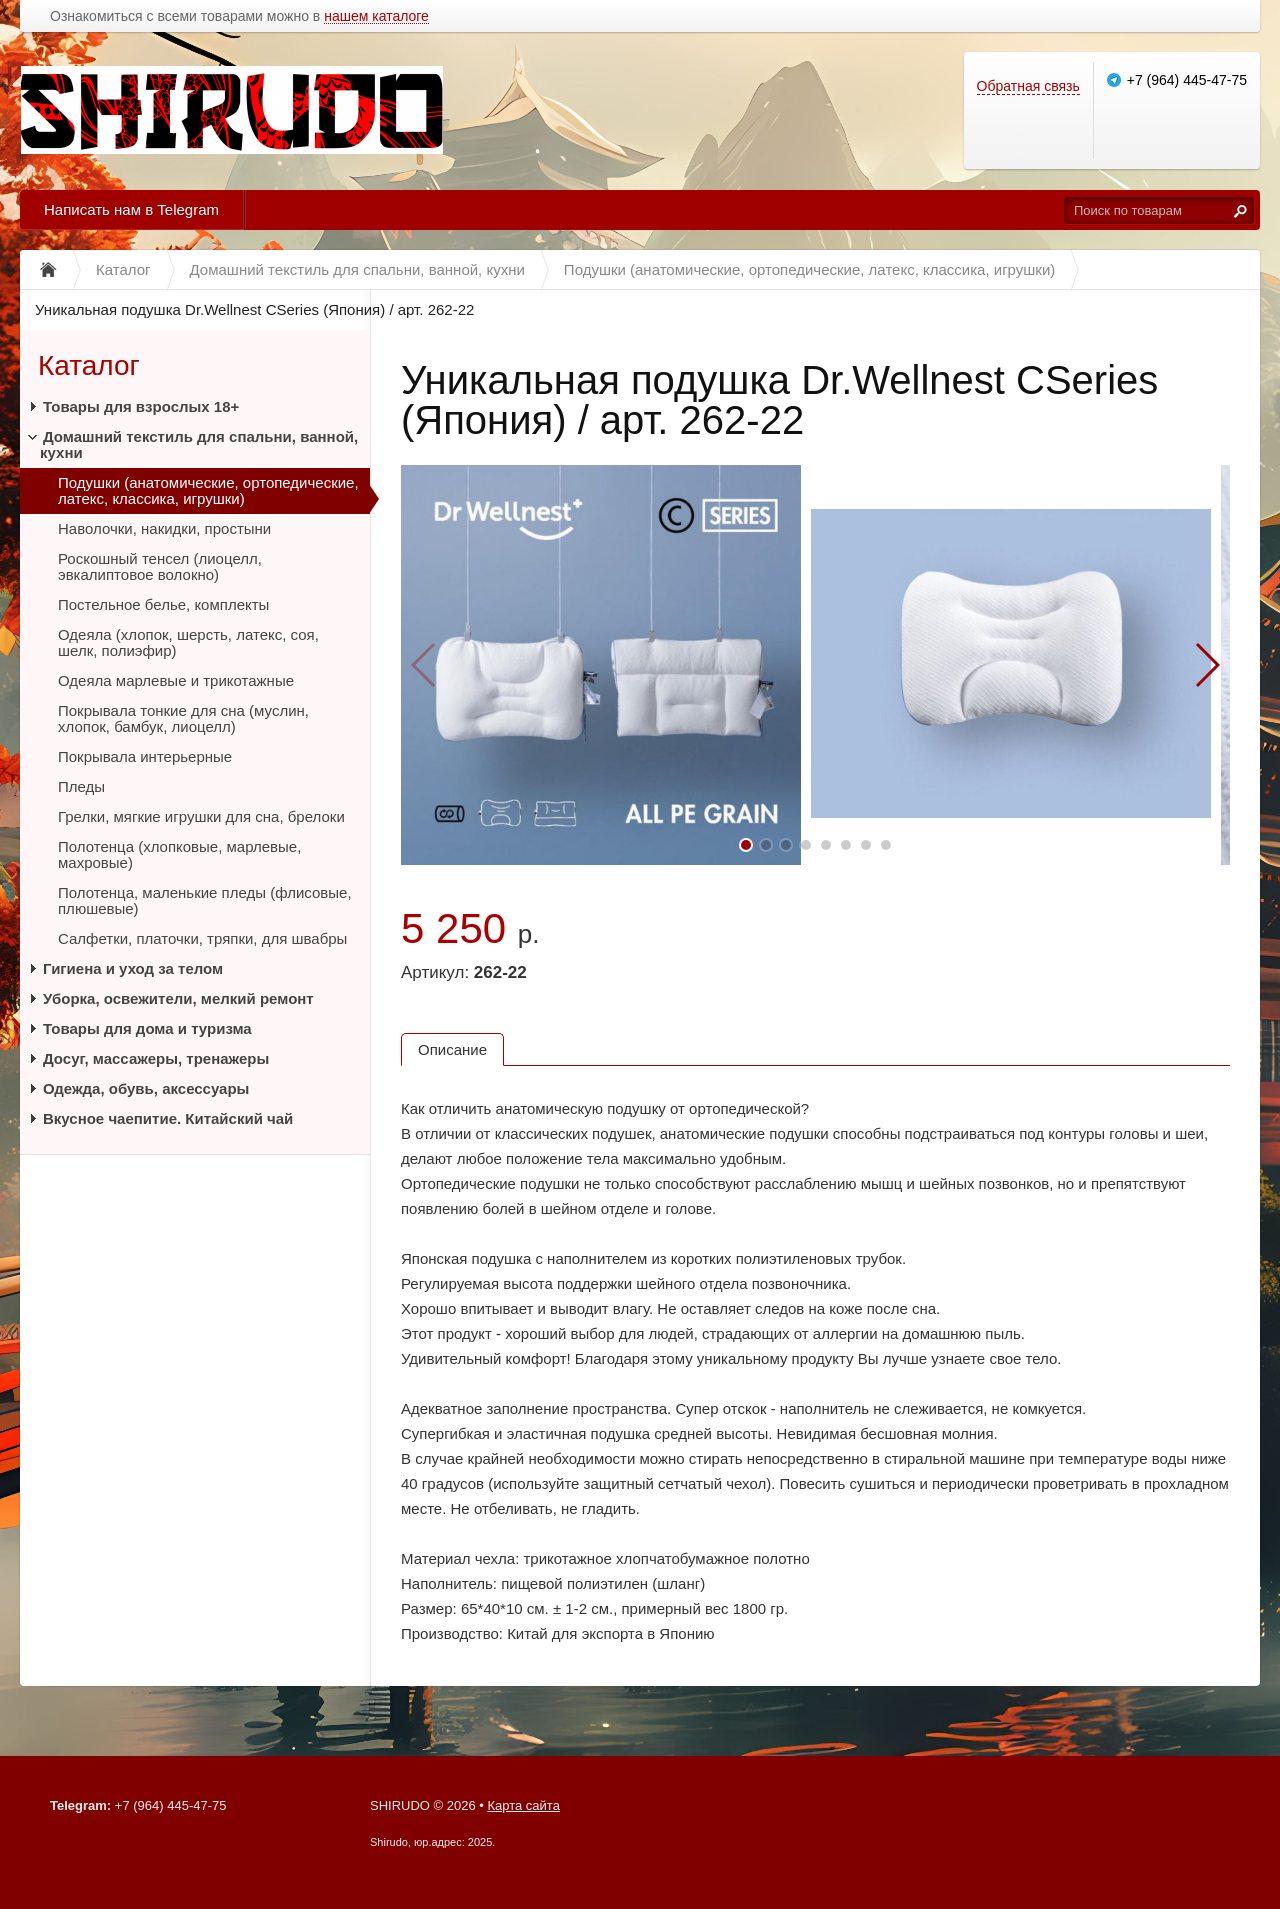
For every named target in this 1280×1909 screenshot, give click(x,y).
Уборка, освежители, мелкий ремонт (178, 998)
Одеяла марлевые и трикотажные (176, 680)
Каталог (89, 365)
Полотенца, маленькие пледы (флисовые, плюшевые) (205, 900)
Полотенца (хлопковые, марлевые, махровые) (179, 854)
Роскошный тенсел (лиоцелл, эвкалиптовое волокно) (160, 566)
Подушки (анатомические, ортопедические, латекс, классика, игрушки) (208, 490)
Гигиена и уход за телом (133, 968)
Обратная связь (1028, 86)
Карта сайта (523, 1805)
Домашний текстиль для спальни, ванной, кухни (199, 444)
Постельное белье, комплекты (163, 604)
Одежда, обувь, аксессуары (146, 1088)
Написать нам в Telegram (131, 209)
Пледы (81, 786)
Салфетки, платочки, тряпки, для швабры (202, 938)
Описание (452, 1049)
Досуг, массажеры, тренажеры (156, 1058)
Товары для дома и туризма (147, 1028)
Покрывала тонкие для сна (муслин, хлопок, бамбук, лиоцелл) (183, 718)
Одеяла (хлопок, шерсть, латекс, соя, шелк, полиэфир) (188, 642)
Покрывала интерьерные (145, 756)
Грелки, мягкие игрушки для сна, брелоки (201, 816)
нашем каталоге (376, 16)
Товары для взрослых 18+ (141, 406)
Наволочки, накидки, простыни (164, 528)
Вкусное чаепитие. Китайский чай (168, 1118)
